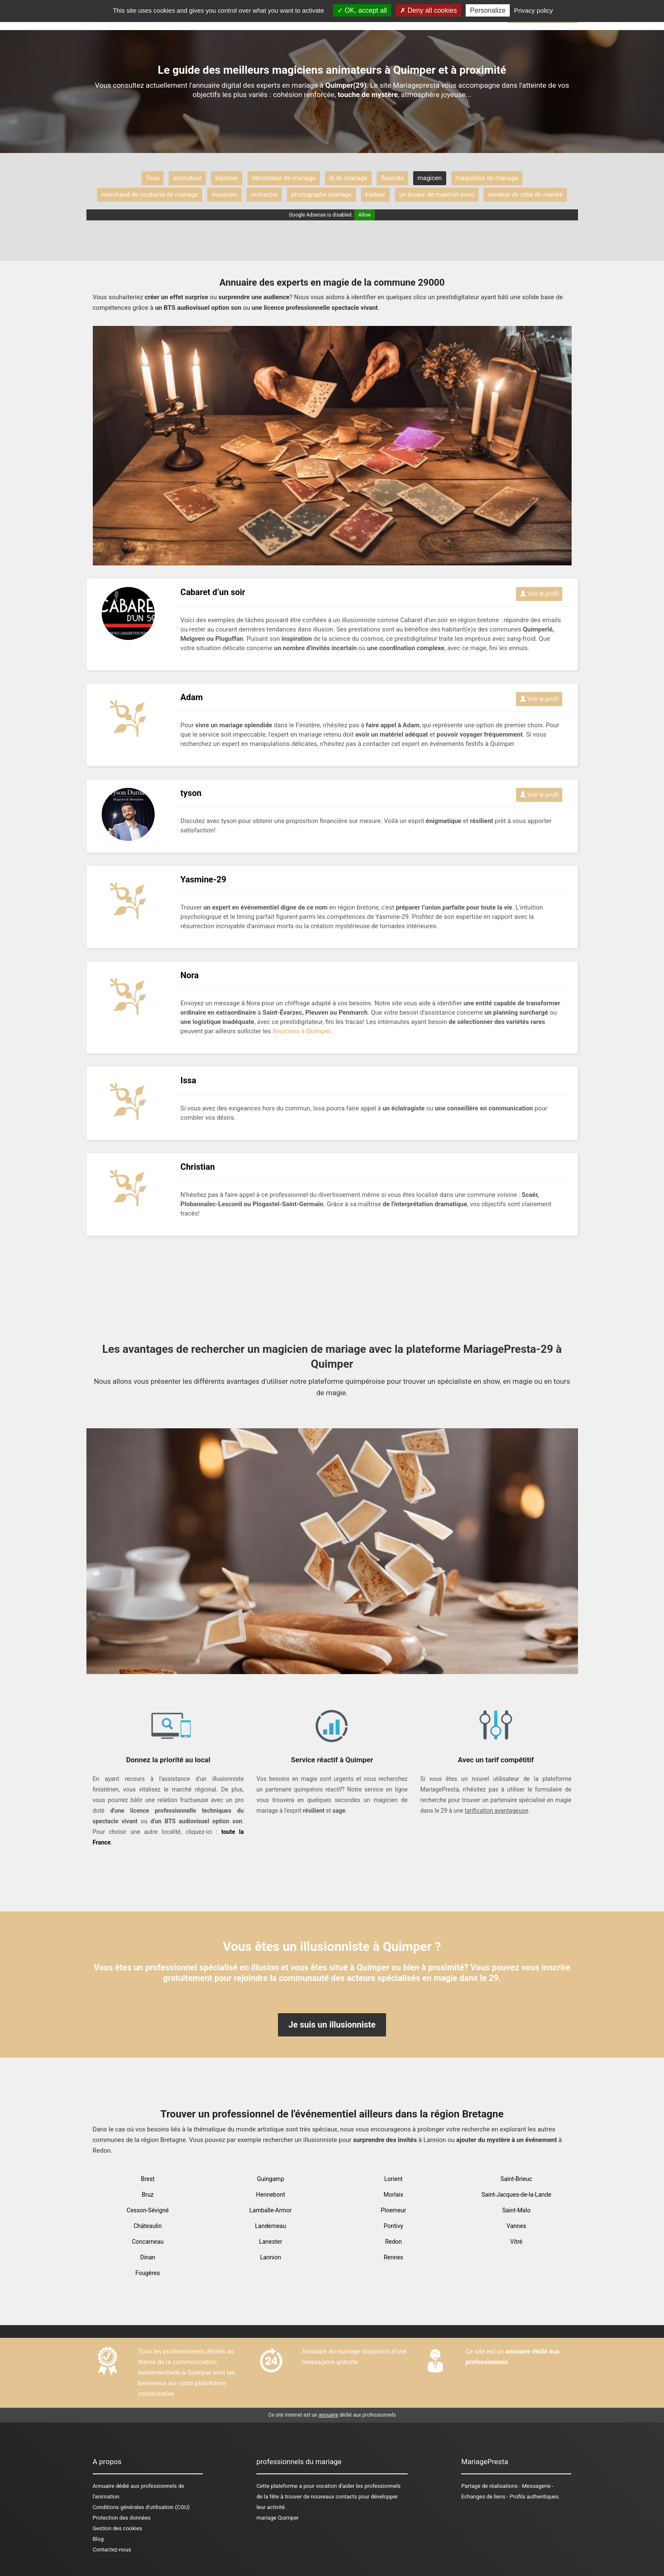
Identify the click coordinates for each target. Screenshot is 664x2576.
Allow (364, 215)
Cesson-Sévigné (148, 2210)
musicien (224, 194)
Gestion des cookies (117, 2528)
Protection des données (122, 2518)
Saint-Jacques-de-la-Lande (516, 2194)
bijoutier (226, 178)
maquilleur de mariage (487, 178)
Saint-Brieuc (516, 2178)
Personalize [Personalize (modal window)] (488, 10)
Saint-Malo (516, 2210)
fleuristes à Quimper (301, 1031)
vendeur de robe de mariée (525, 194)
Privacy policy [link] (533, 10)
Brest (148, 2178)
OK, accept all (362, 10)
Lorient (393, 2178)
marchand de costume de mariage (149, 194)
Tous (153, 178)
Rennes (393, 2257)
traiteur (375, 194)
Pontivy (393, 2226)
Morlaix (393, 2194)
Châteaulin (147, 2226)
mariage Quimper (277, 2518)
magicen (429, 178)
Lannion (270, 2257)
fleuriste (392, 178)
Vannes (516, 2226)
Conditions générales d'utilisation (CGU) (141, 2507)
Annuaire (103, 2486)
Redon (393, 2241)
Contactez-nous (112, 2549)
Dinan (148, 2257)
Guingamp (270, 2178)
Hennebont (270, 2194)
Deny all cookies (428, 10)
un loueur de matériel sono (436, 194)
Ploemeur (393, 2210)
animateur (187, 178)
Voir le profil (539, 593)
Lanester (270, 2241)
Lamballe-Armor (271, 2210)
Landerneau (270, 2226)
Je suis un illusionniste (332, 2025)
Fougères (148, 2273)
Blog (98, 2539)
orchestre (264, 194)
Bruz (147, 2194)
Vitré (516, 2241)
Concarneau (148, 2241)
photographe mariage (321, 194)
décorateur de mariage (283, 178)
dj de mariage (348, 178)
